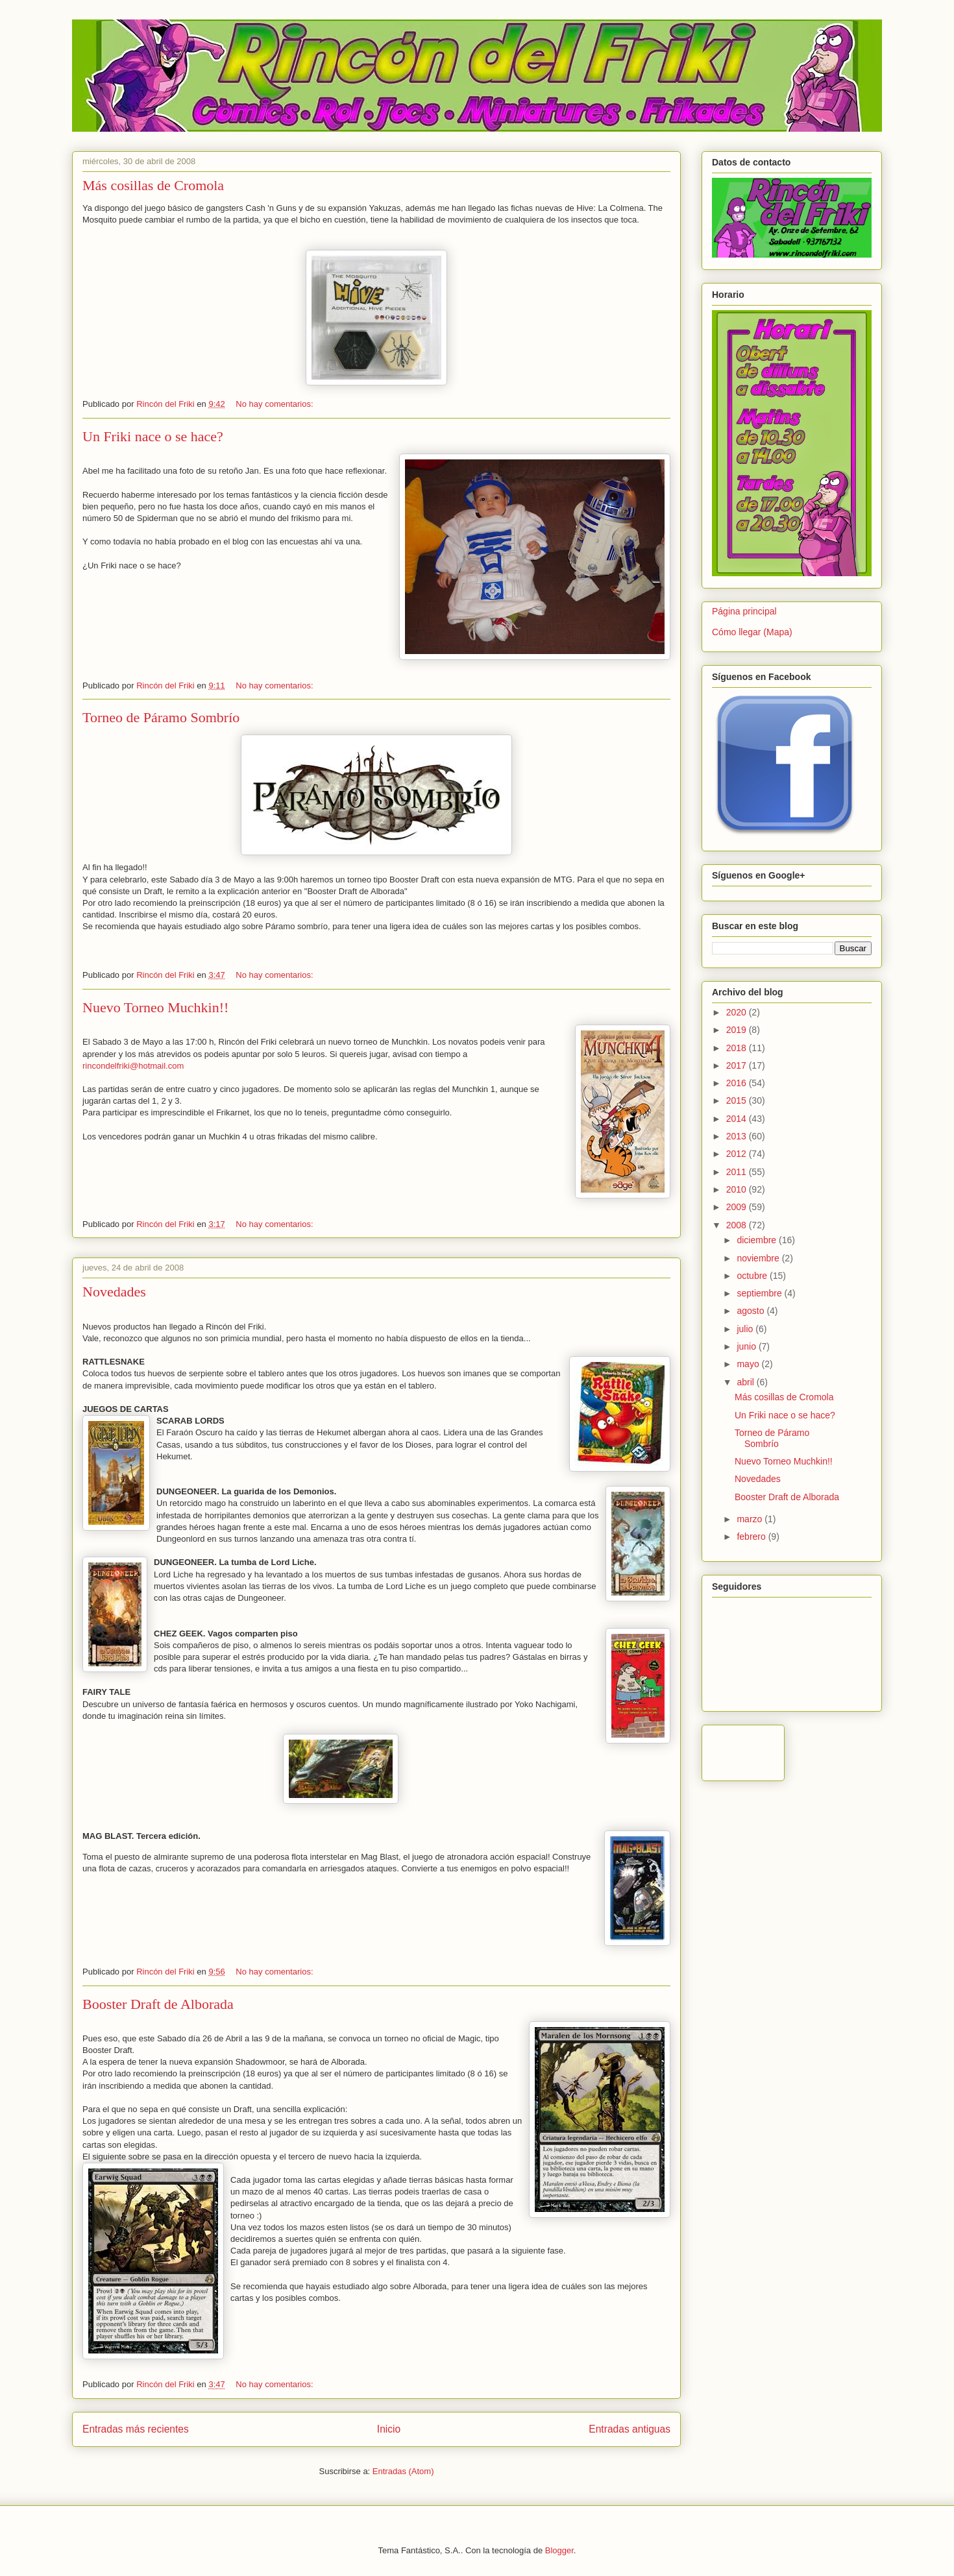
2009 (737, 1207)
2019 (737, 1030)
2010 (737, 1189)
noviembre (759, 1258)
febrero (752, 1536)
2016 (737, 1083)
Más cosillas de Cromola (153, 185)
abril (746, 1382)
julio (746, 1329)
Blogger (559, 2550)
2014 (737, 1118)
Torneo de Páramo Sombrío (160, 717)
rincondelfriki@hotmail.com (133, 1066)
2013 (737, 1136)
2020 (737, 1012)
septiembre (760, 1293)
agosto (751, 1311)
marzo (750, 1519)
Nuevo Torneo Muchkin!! (155, 1007)
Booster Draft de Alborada (158, 2004)
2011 (737, 1172)
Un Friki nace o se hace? (152, 436)
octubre (753, 1275)
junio (747, 1346)
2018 (737, 1048)
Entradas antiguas (629, 2429)
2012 (737, 1153)
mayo (749, 1364)
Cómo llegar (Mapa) (752, 632)
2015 (737, 1100)
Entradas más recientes (135, 2429)
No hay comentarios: (274, 404)
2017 (737, 1065)
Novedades (114, 1291)
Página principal (744, 611)
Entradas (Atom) (403, 2471)
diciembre (758, 1240)
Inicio (388, 2429)
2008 (737, 1225)
